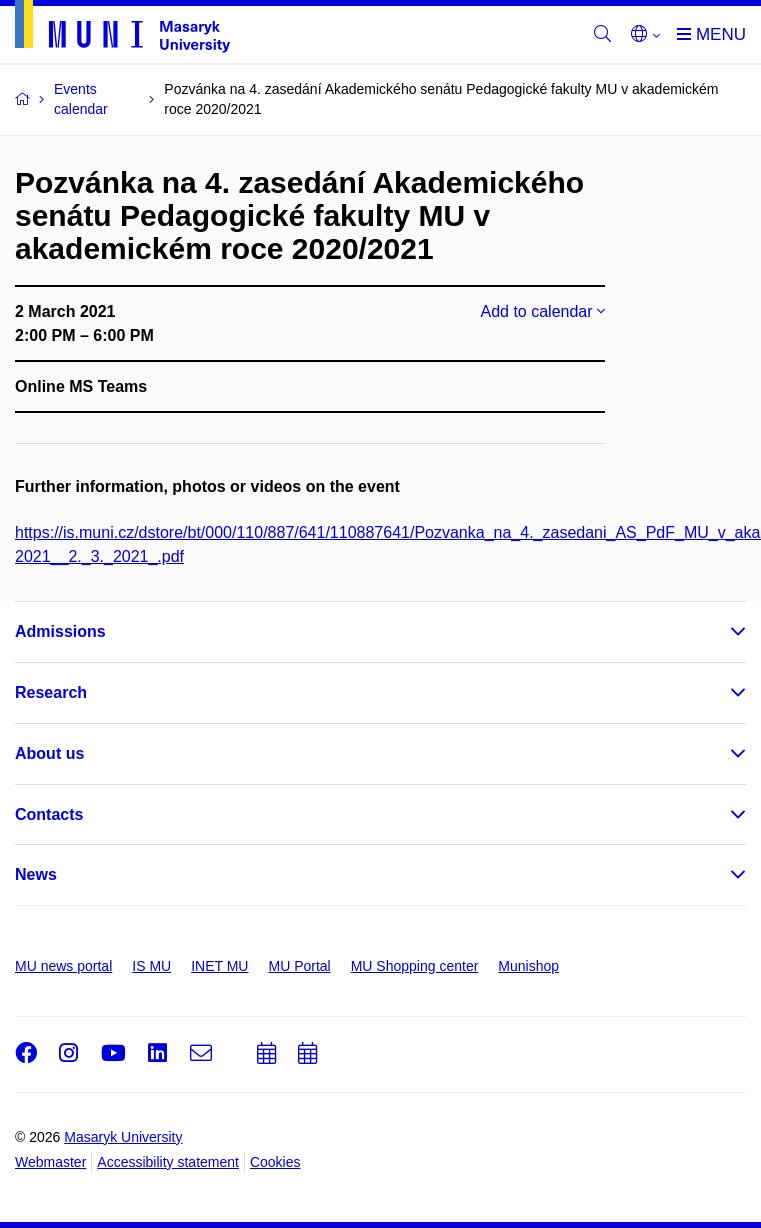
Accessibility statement (168, 1162)
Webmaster (50, 1162)
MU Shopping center (415, 966)
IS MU (151, 966)
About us (49, 753)
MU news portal (63, 966)
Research (51, 692)
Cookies (275, 1162)
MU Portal (299, 966)
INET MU (219, 966)
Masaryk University (123, 1137)
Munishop (528, 966)
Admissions (60, 631)
